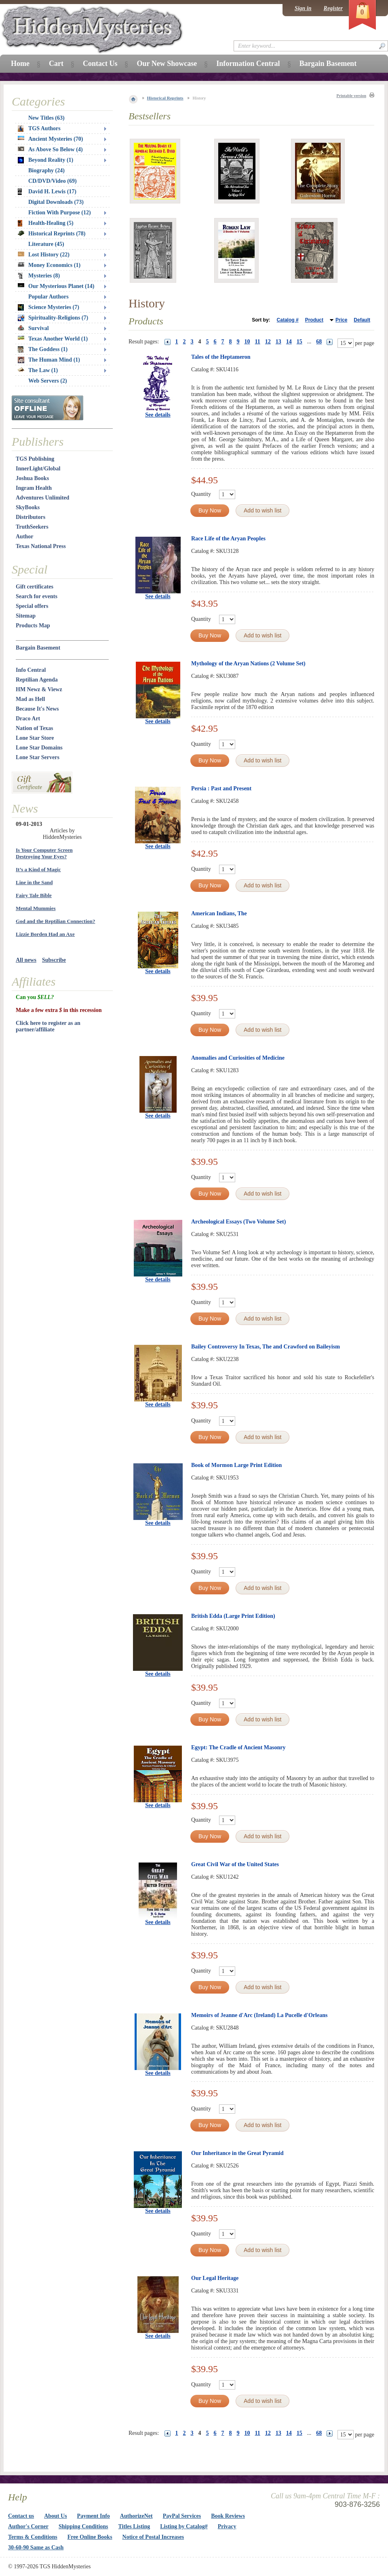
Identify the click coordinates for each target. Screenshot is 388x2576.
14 (289, 342)
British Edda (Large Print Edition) (233, 1616)
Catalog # (288, 320)
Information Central (248, 63)
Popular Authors (48, 297)
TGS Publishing (35, 459)
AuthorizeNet (136, 2516)
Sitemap (26, 616)
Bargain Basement (38, 648)
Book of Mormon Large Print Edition (236, 1465)
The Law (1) (38, 370)
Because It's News (37, 709)
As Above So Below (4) (50, 149)
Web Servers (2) (47, 381)
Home (20, 63)
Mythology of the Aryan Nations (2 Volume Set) (248, 663)
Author (25, 536)
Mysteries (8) (39, 276)
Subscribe (54, 960)
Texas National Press (41, 546)
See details (158, 415)
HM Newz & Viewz (39, 689)
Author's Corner (28, 2526)
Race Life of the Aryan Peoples (228, 539)
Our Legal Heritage (214, 2278)
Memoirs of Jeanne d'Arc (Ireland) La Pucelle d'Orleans (259, 2015)
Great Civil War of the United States (235, 1864)
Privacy (227, 2526)
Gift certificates (34, 587)
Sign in (303, 8)
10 (247, 342)
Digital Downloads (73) (56, 202)
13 (278, 342)
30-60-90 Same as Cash (35, 2547)
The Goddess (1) (42, 349)
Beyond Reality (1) (45, 160)
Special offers (32, 606)
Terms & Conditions (32, 2537)
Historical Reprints (165, 97)
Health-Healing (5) (46, 223)
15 (299, 342)
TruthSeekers (32, 527)
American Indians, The (219, 913)
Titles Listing (134, 2526)
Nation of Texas (34, 728)
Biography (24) (46, 170)
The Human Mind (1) (49, 360)
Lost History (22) (44, 255)
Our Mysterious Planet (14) (56, 286)
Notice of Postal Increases (153, 2537)
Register (333, 8)
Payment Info (93, 2516)
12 (268, 342)
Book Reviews (228, 2516)
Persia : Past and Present (221, 788)
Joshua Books (32, 478)
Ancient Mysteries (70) (50, 139)
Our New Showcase (167, 63)
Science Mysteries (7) (48, 307)
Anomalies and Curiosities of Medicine (238, 1058)
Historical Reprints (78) (52, 234)
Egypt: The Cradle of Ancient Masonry (238, 1747)
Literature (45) (46, 244)
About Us (55, 2516)
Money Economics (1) (49, 265)
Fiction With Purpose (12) (59, 213)
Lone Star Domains (39, 748)
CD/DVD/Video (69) (52, 181)
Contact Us (100, 63)
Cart (56, 63)
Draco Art (28, 718)
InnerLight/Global (38, 469)
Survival (33, 328)
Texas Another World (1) (53, 339)
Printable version (351, 95)
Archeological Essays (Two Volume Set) (238, 1222)
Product (314, 320)
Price (341, 320)
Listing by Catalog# (183, 2526)
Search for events (36, 596)
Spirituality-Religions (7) (53, 318)
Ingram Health (34, 488)
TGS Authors (39, 128)
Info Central (31, 670)
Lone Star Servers (37, 757)
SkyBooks (28, 507)
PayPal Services (182, 2516)
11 (257, 342)
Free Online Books (89, 2537)
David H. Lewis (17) (47, 191)
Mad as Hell (30, 699)
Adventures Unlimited (42, 498)
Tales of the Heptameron (221, 357)
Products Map (33, 625)
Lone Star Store (35, 738)
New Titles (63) (46, 118)
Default (362, 320)
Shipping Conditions (83, 2526)
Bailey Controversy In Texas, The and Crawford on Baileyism (265, 1347)
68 (319, 342)
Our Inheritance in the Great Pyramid (237, 2153)
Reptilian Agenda (37, 680)
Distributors (30, 517)
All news (26, 960)
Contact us (21, 2516)
